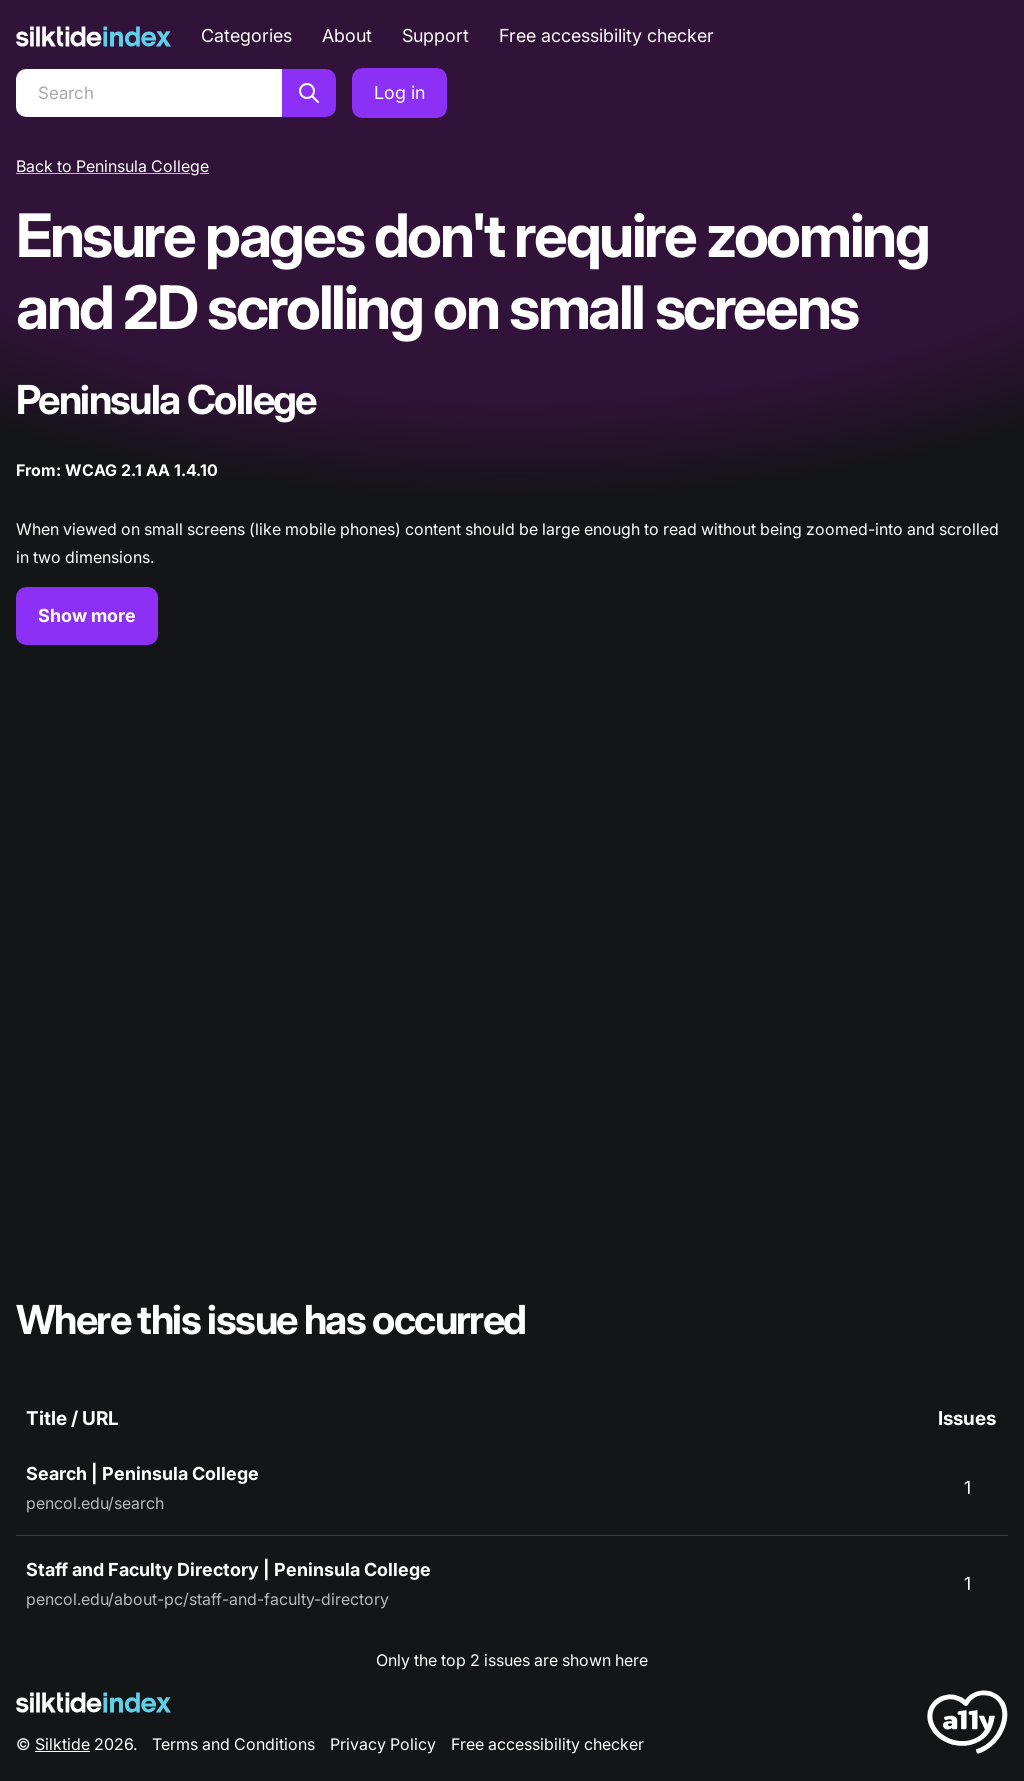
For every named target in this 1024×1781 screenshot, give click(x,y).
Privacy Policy (383, 1744)
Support (435, 35)
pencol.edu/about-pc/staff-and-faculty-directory (207, 1599)
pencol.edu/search (95, 1503)
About (347, 35)
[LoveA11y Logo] (967, 1725)
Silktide (62, 1744)
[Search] (149, 93)
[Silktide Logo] (93, 1702)
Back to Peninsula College (112, 166)
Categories (246, 35)
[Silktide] (93, 36)
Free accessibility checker (606, 35)
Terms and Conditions (233, 1744)
